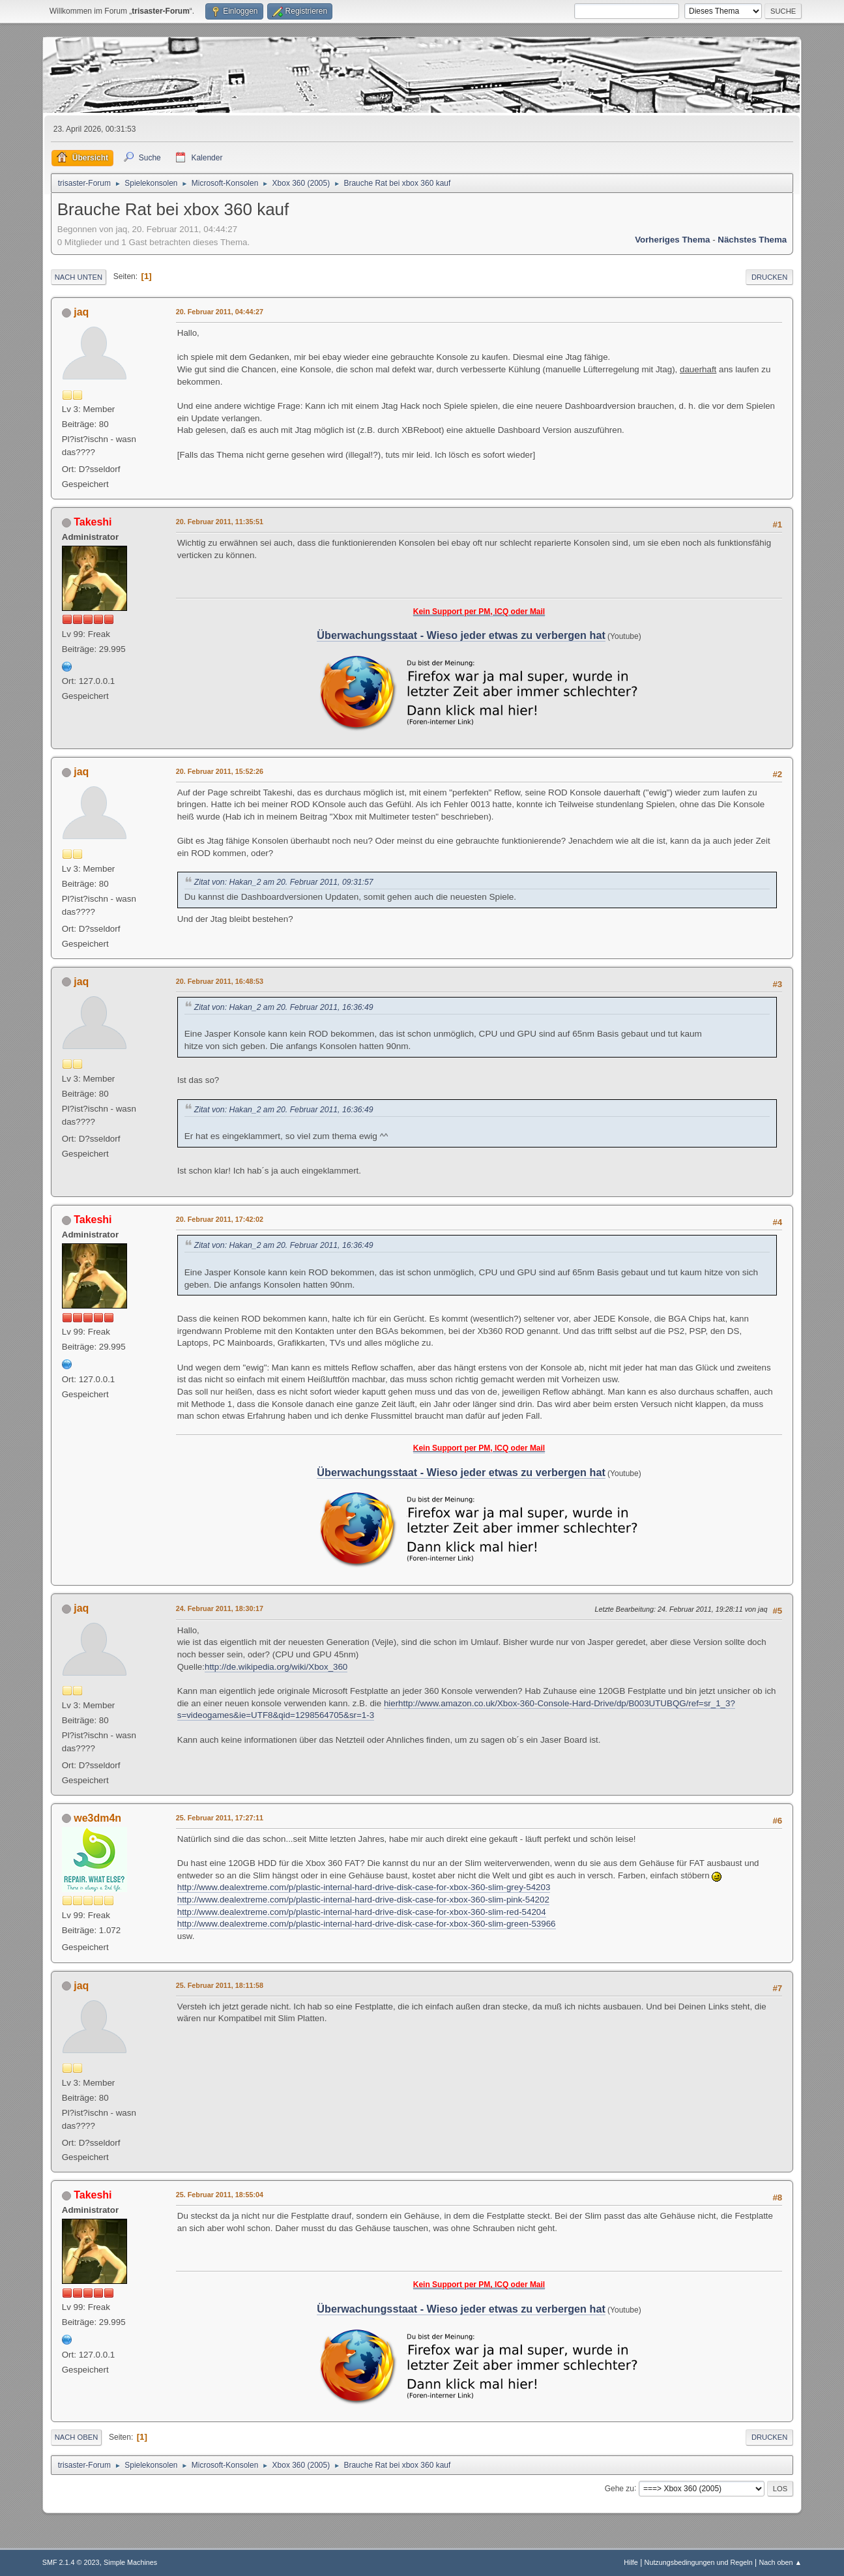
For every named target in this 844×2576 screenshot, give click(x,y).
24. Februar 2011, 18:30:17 (219, 1608)
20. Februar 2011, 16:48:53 (219, 981)
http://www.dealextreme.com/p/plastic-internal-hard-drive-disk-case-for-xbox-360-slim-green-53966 (366, 1924)
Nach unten (78, 277)
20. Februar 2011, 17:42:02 (219, 1219)
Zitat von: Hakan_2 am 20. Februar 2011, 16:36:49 (283, 1007)
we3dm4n (97, 1818)
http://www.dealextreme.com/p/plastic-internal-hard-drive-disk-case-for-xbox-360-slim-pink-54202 (363, 1899)
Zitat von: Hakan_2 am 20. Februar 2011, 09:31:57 (283, 882)
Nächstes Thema (752, 239)
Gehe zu (619, 2488)
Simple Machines (130, 2562)
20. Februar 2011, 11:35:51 (219, 522)
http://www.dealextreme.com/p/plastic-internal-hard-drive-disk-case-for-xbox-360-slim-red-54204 (361, 1912)
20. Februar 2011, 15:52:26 (219, 771)
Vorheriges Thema (672, 239)
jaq (81, 312)
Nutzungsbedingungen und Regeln (699, 2562)
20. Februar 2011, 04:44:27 (219, 312)
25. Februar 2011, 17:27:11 (219, 1818)
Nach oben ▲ (780, 2562)
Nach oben (76, 2437)
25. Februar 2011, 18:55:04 (219, 2194)
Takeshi (92, 521)
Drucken (769, 277)
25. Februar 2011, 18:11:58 (219, 1985)
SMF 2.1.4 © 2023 (71, 2562)
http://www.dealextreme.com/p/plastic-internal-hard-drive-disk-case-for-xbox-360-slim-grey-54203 (364, 1887)
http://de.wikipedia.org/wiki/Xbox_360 (276, 1667)
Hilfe (631, 2562)
